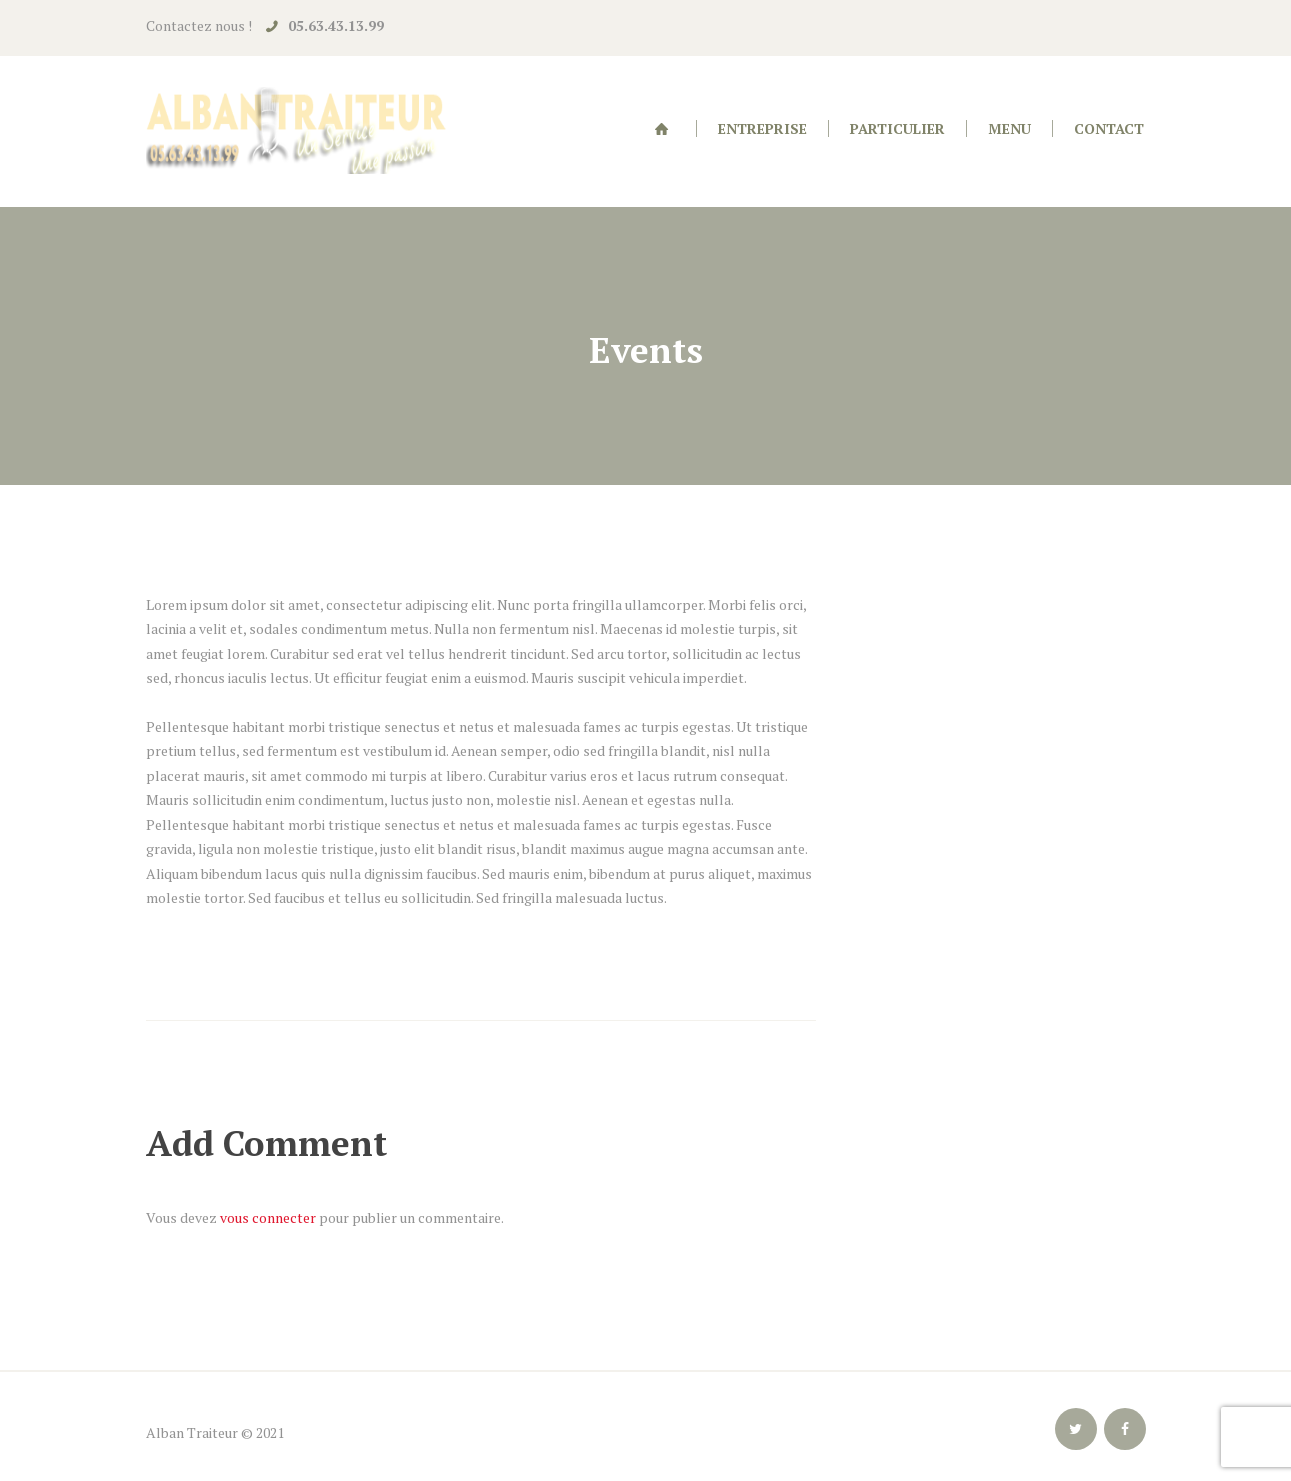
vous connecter (268, 1217)
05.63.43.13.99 (336, 25)
